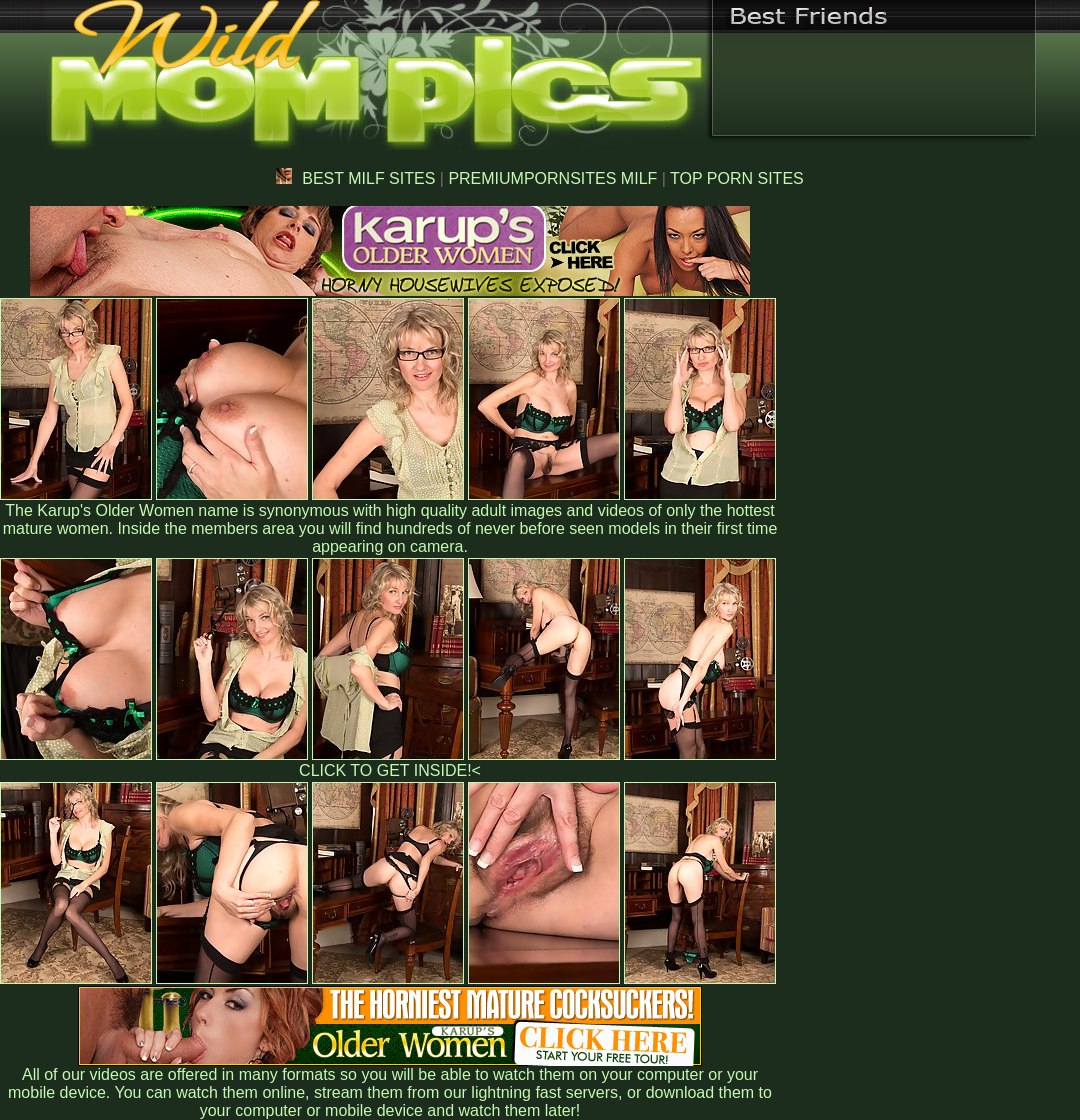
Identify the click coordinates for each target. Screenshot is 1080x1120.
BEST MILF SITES (355, 178)
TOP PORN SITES (737, 178)
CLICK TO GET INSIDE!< (390, 770)
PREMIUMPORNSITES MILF (552, 178)
